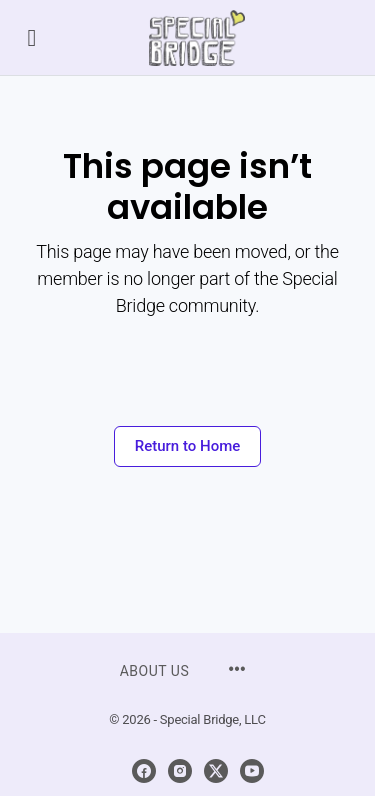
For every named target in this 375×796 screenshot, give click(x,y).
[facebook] (144, 771)
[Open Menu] (32, 37)
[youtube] (252, 771)
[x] (216, 771)
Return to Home (188, 446)
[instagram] (180, 771)
